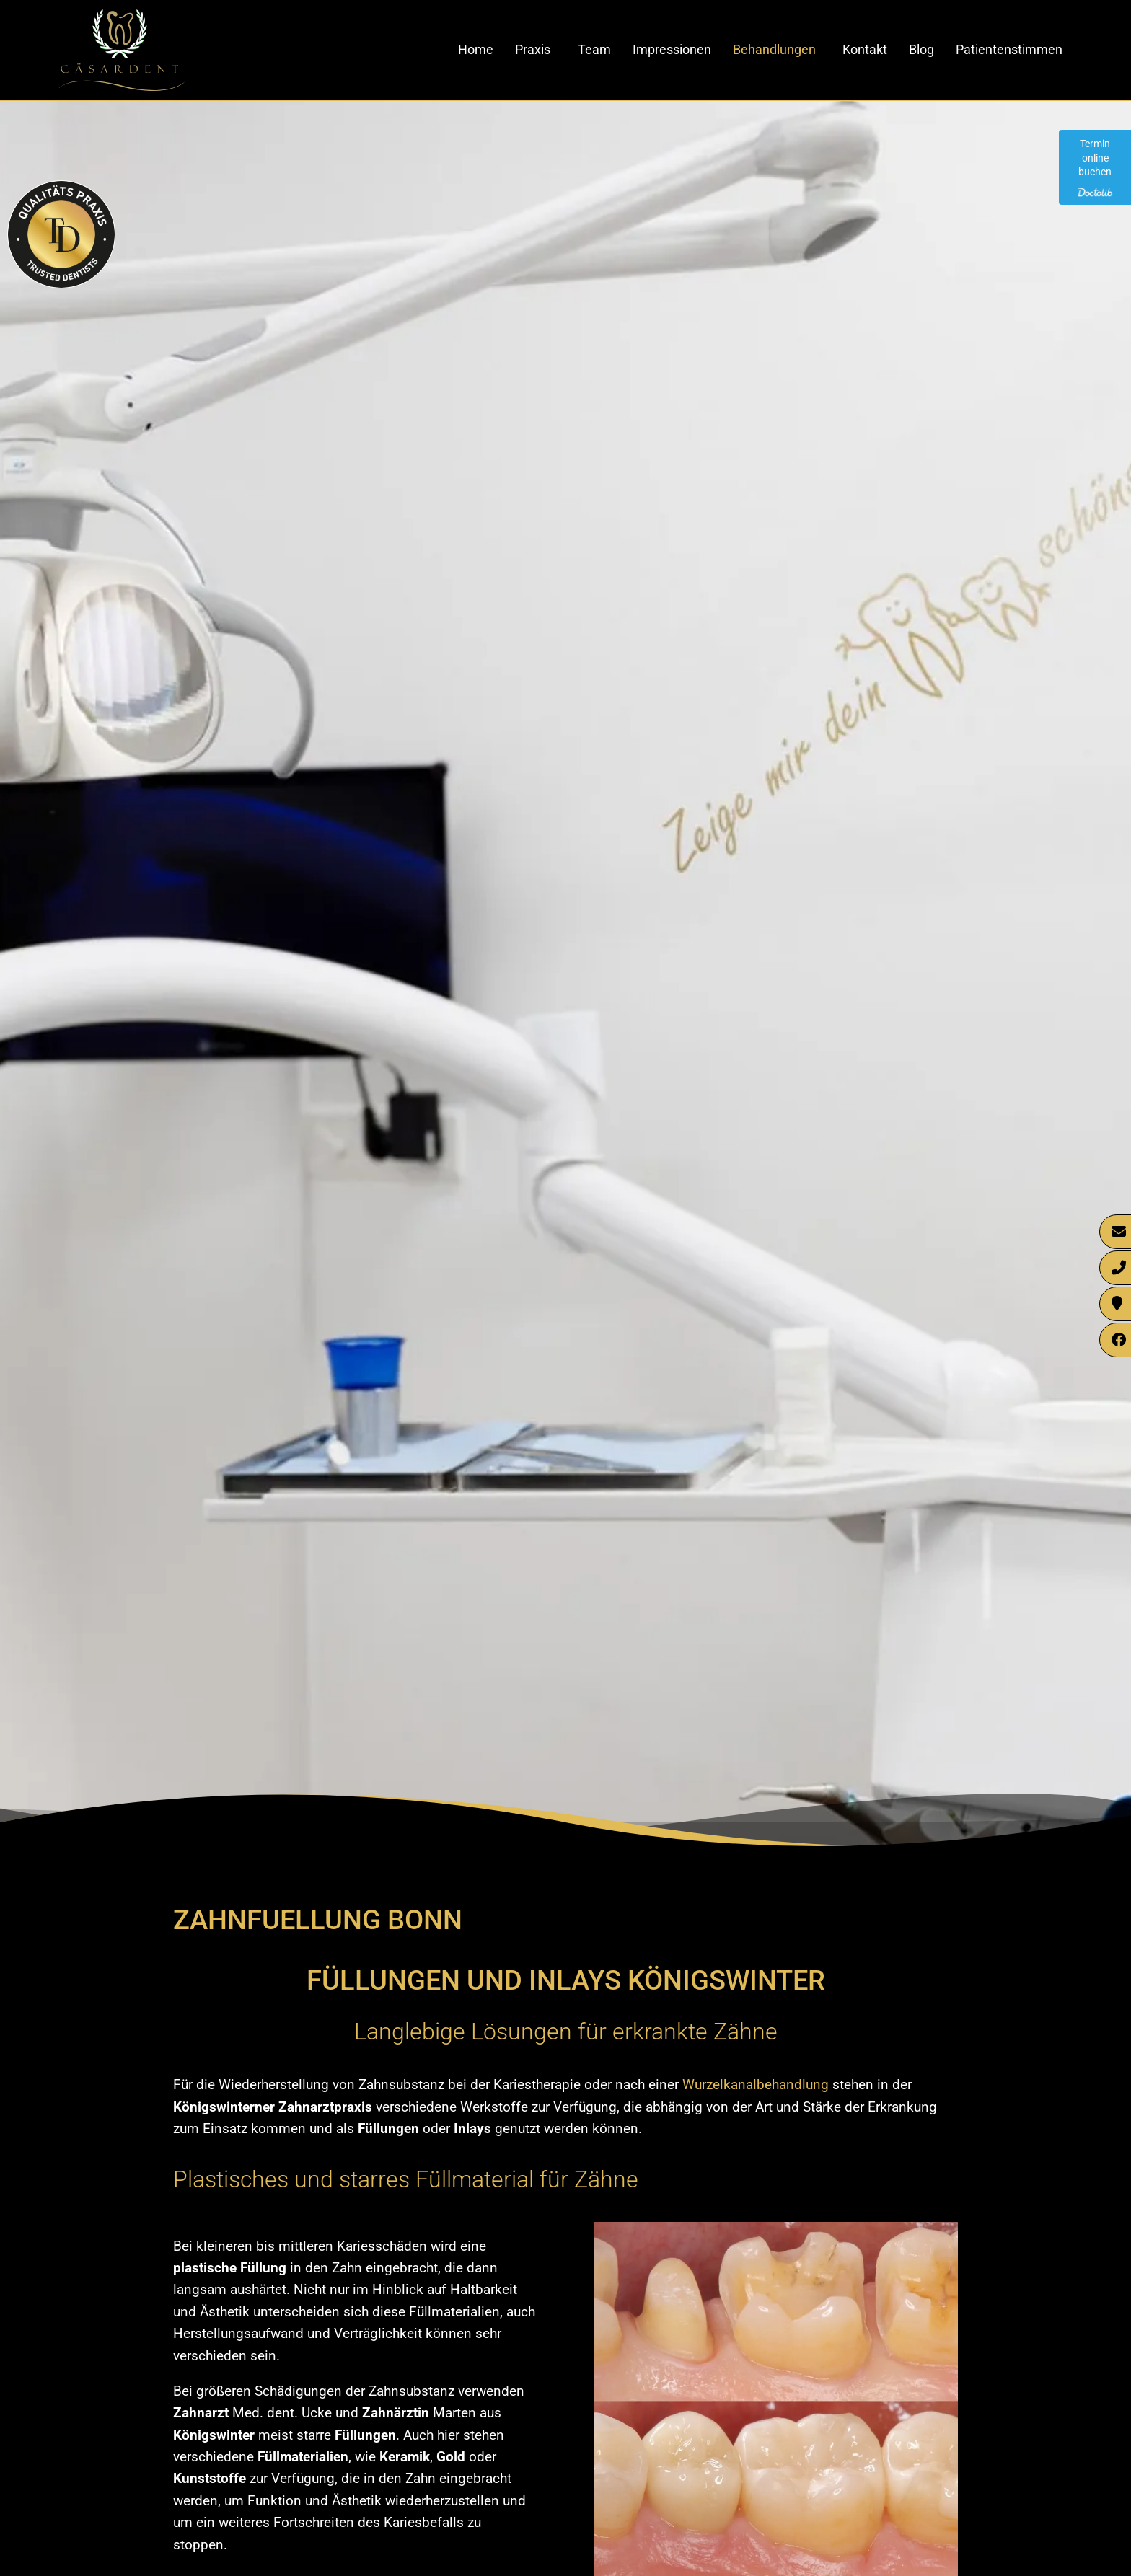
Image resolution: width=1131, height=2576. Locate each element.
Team (594, 49)
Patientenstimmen (1009, 49)
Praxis (532, 49)
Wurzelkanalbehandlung (755, 2084)
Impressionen (672, 49)
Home (475, 49)
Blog (921, 49)
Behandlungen (774, 49)
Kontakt (864, 49)
